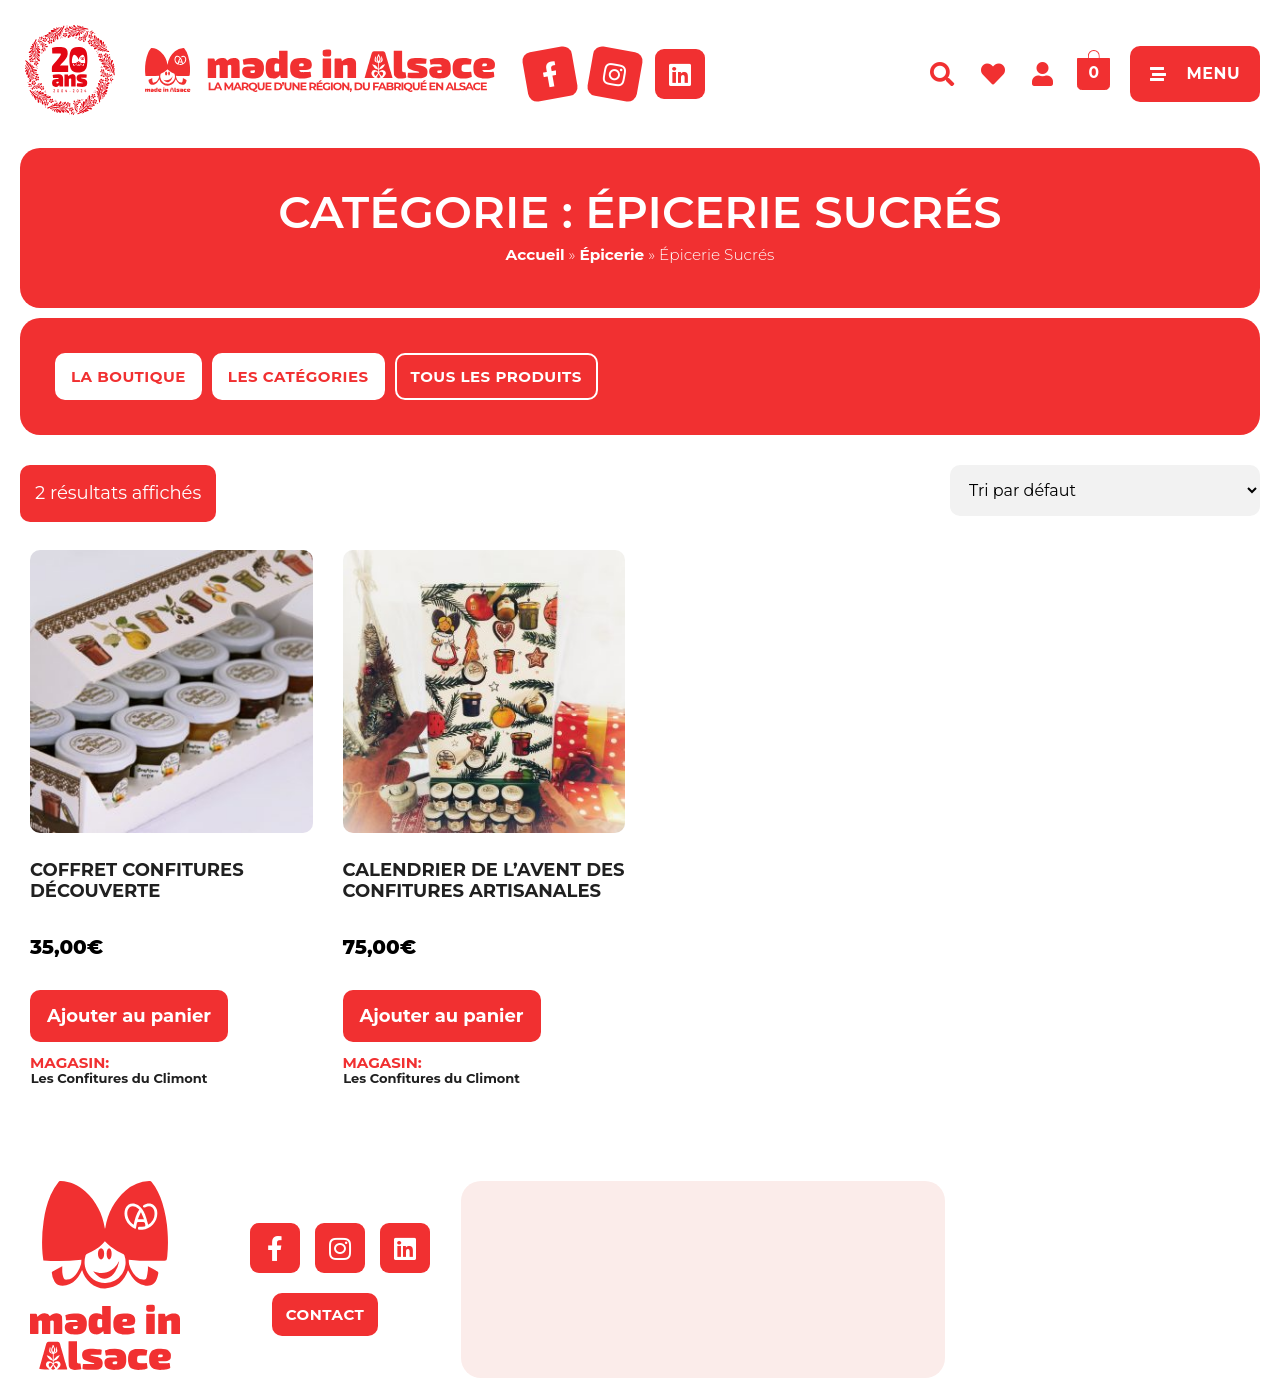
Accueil (535, 254)
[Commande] (1105, 490)
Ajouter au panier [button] (129, 1016)
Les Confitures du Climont (119, 1078)
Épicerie (611, 254)
